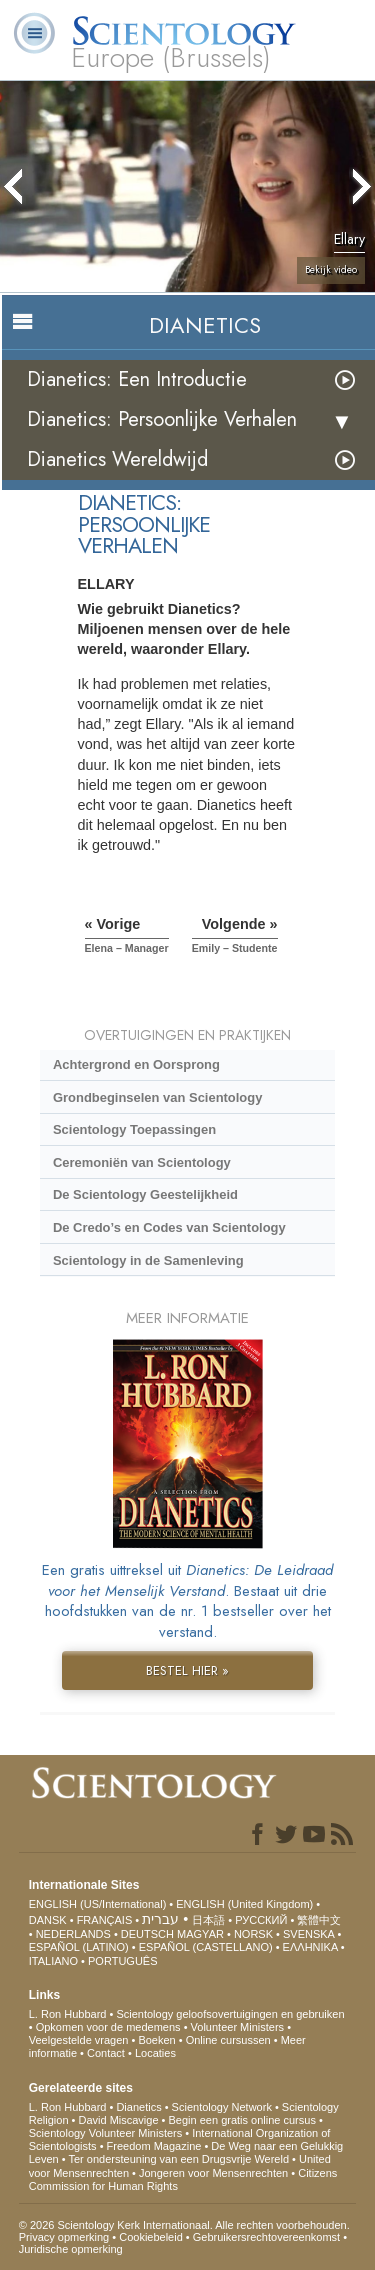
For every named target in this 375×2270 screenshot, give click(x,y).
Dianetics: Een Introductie (137, 379)
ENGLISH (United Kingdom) (244, 1904)
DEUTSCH (147, 1934)
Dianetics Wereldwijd (117, 459)
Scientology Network (222, 2107)
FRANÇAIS (105, 1920)
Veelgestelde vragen (79, 2040)
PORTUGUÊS (122, 1961)
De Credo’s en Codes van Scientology (169, 1227)
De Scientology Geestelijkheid (145, 1194)
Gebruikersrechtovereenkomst (266, 2237)
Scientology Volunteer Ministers (105, 2133)
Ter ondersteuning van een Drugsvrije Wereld (179, 2159)
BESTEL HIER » (187, 1670)
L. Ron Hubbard (68, 2014)
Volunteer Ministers (238, 2027)
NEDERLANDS (73, 1934)
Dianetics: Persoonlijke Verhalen (162, 419)
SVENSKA (308, 1934)
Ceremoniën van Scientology (142, 1162)
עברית (160, 1919)
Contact (106, 2053)
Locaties (155, 2053)
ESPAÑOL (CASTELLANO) (206, 1947)
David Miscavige (118, 2120)
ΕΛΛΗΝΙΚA (310, 1947)
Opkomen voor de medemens (108, 2027)
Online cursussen (228, 2040)
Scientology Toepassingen (134, 1129)
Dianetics (138, 2107)
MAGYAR (200, 1934)
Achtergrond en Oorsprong (136, 1064)
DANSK (48, 1920)
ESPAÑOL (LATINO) (79, 1947)
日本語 (208, 1920)
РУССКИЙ (261, 1920)
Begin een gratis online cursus (242, 2120)
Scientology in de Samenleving (148, 1260)
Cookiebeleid (151, 2237)
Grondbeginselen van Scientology (157, 1097)
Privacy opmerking (64, 2237)
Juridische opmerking (71, 2249)
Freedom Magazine (154, 2146)
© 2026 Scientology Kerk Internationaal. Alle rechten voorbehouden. (184, 2225)
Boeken (156, 2040)
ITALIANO (53, 1961)
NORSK (253, 1934)
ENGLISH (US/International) (98, 1904)
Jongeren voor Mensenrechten (213, 2173)
